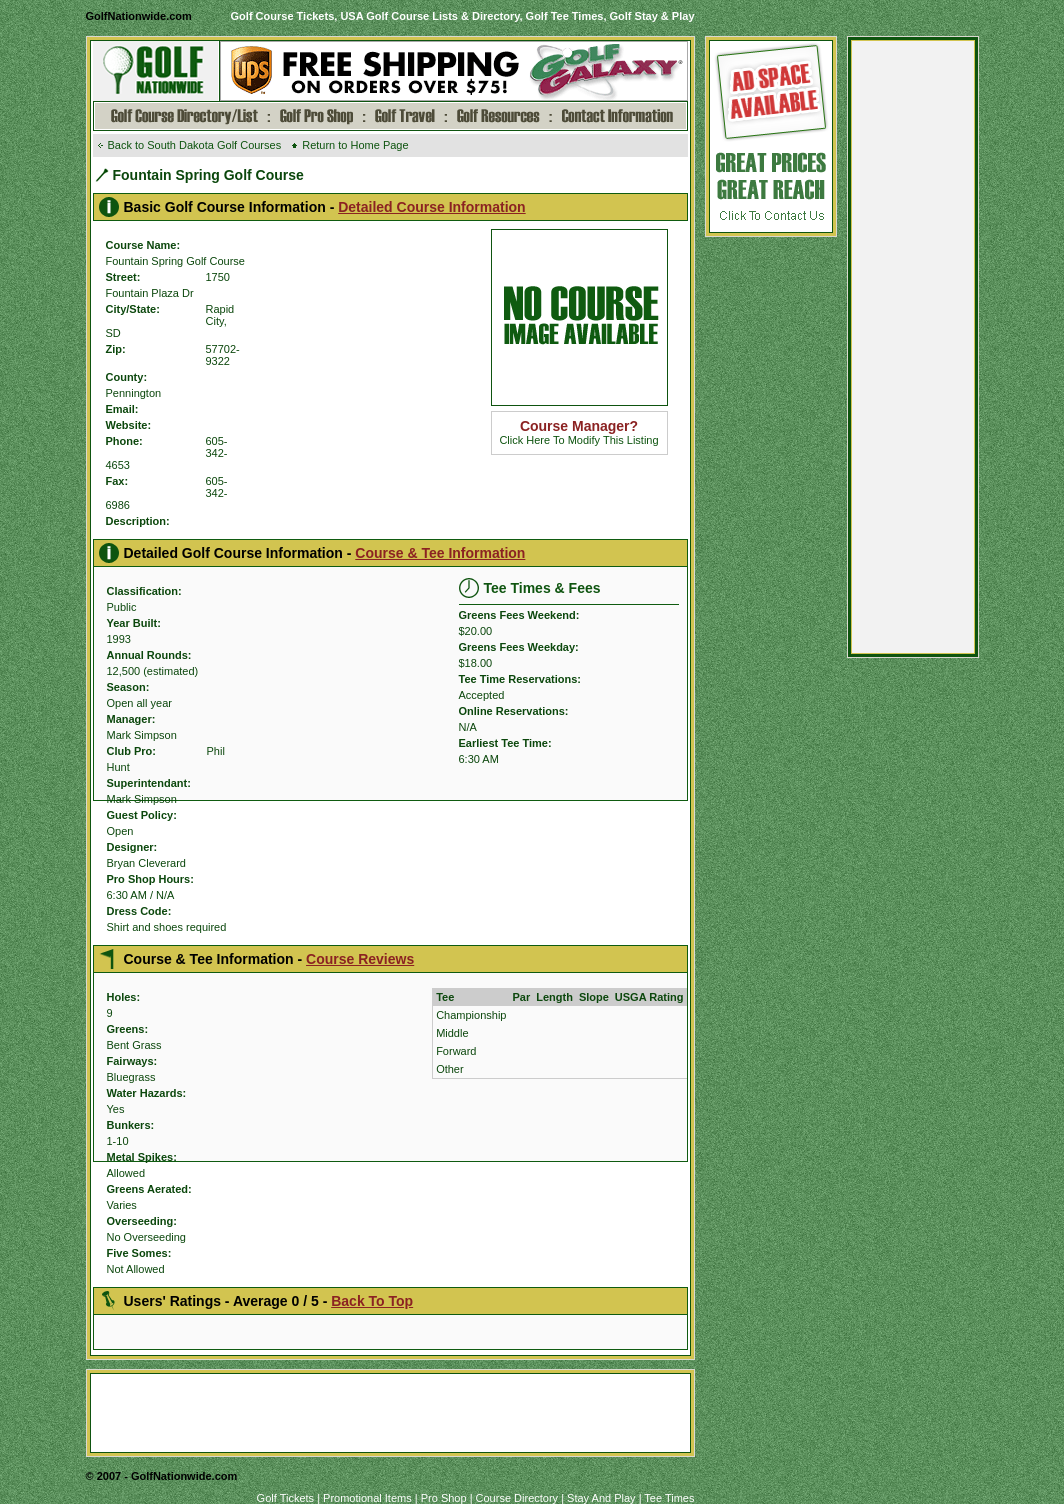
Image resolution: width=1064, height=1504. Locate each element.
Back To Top (372, 1301)
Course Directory (517, 1498)
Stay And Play (601, 1498)
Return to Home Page (355, 145)
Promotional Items (367, 1498)
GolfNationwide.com (139, 16)
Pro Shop (444, 1498)
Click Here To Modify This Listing (578, 433)
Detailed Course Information (431, 207)
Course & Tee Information (440, 553)
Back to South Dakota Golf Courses (195, 145)
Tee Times (669, 1498)
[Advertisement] (913, 352)
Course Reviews (360, 959)
